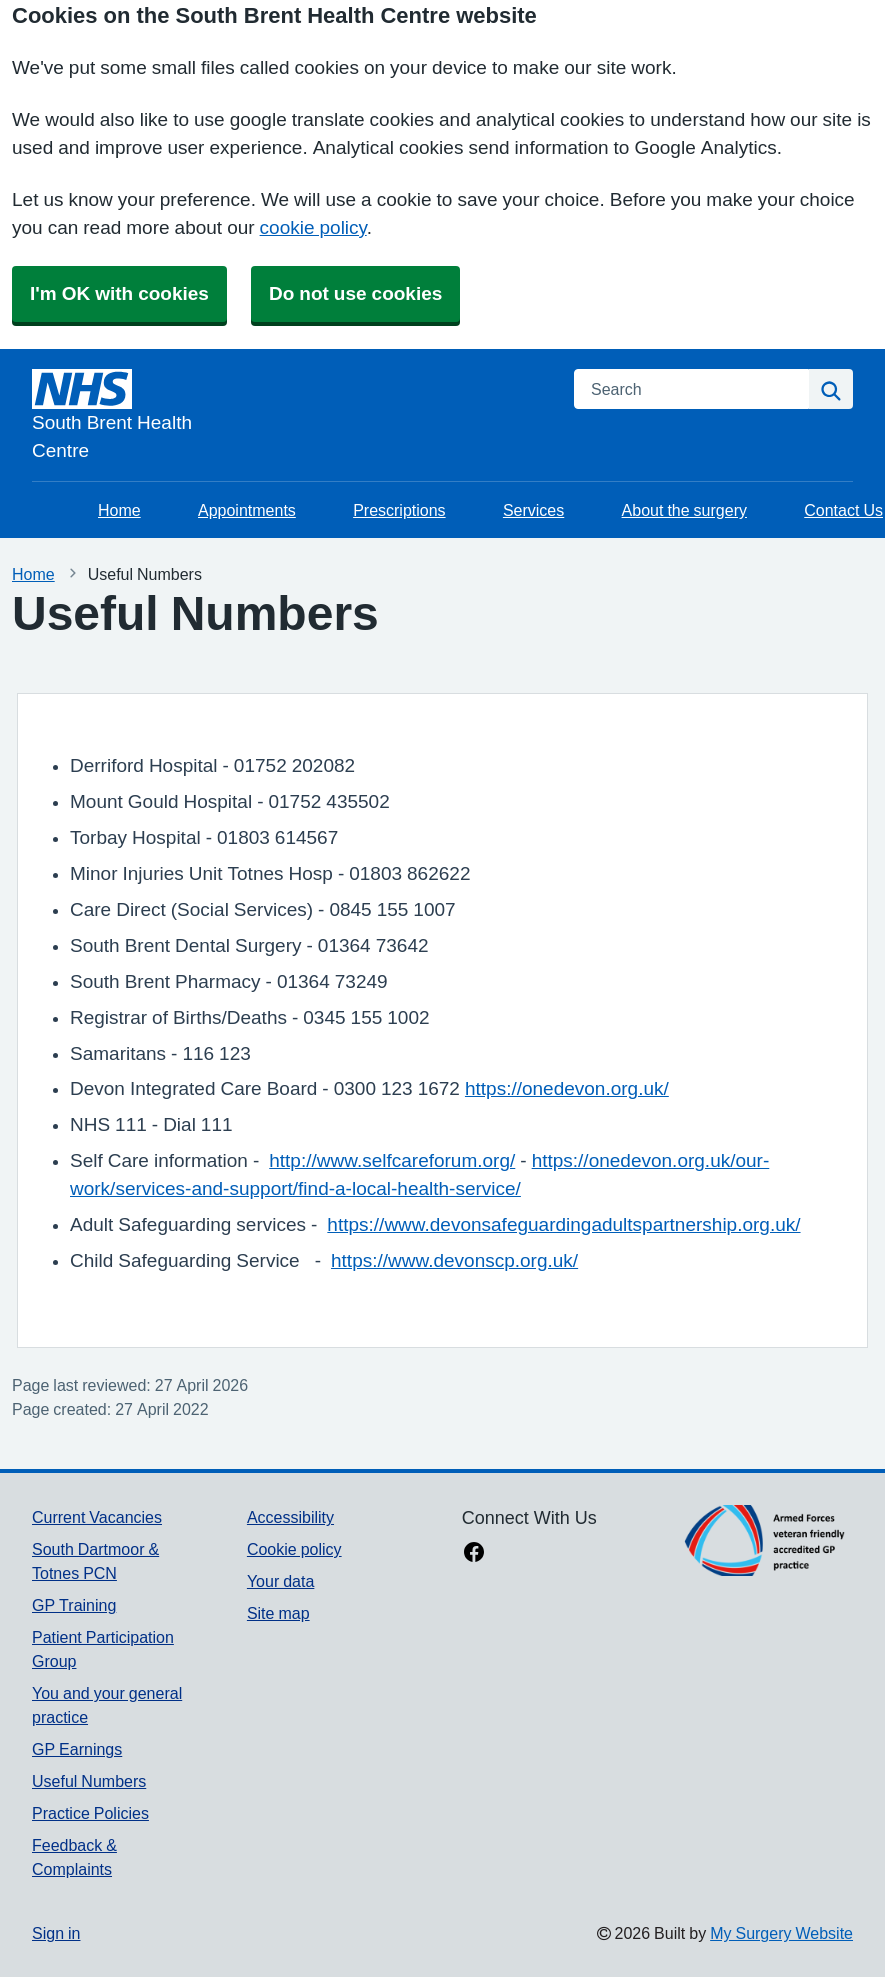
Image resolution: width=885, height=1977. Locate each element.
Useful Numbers (89, 1781)
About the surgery (684, 510)
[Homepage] (291, 417)
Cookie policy (294, 1549)
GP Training (74, 1605)
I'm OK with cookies (119, 293)
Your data (280, 1581)
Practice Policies (90, 1813)
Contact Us (843, 510)
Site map (278, 1613)
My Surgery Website (781, 1933)
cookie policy (313, 227)
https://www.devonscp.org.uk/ (454, 1260)
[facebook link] (474, 1554)
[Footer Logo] (765, 1540)
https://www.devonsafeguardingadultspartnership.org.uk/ (563, 1224)
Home (119, 510)
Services (533, 510)
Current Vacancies (97, 1517)
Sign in (56, 1933)
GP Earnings (77, 1749)
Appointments (247, 510)
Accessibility (290, 1517)
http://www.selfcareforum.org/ (392, 1160)
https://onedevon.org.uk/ (567, 1088)
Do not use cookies (355, 293)
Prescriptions (399, 510)
